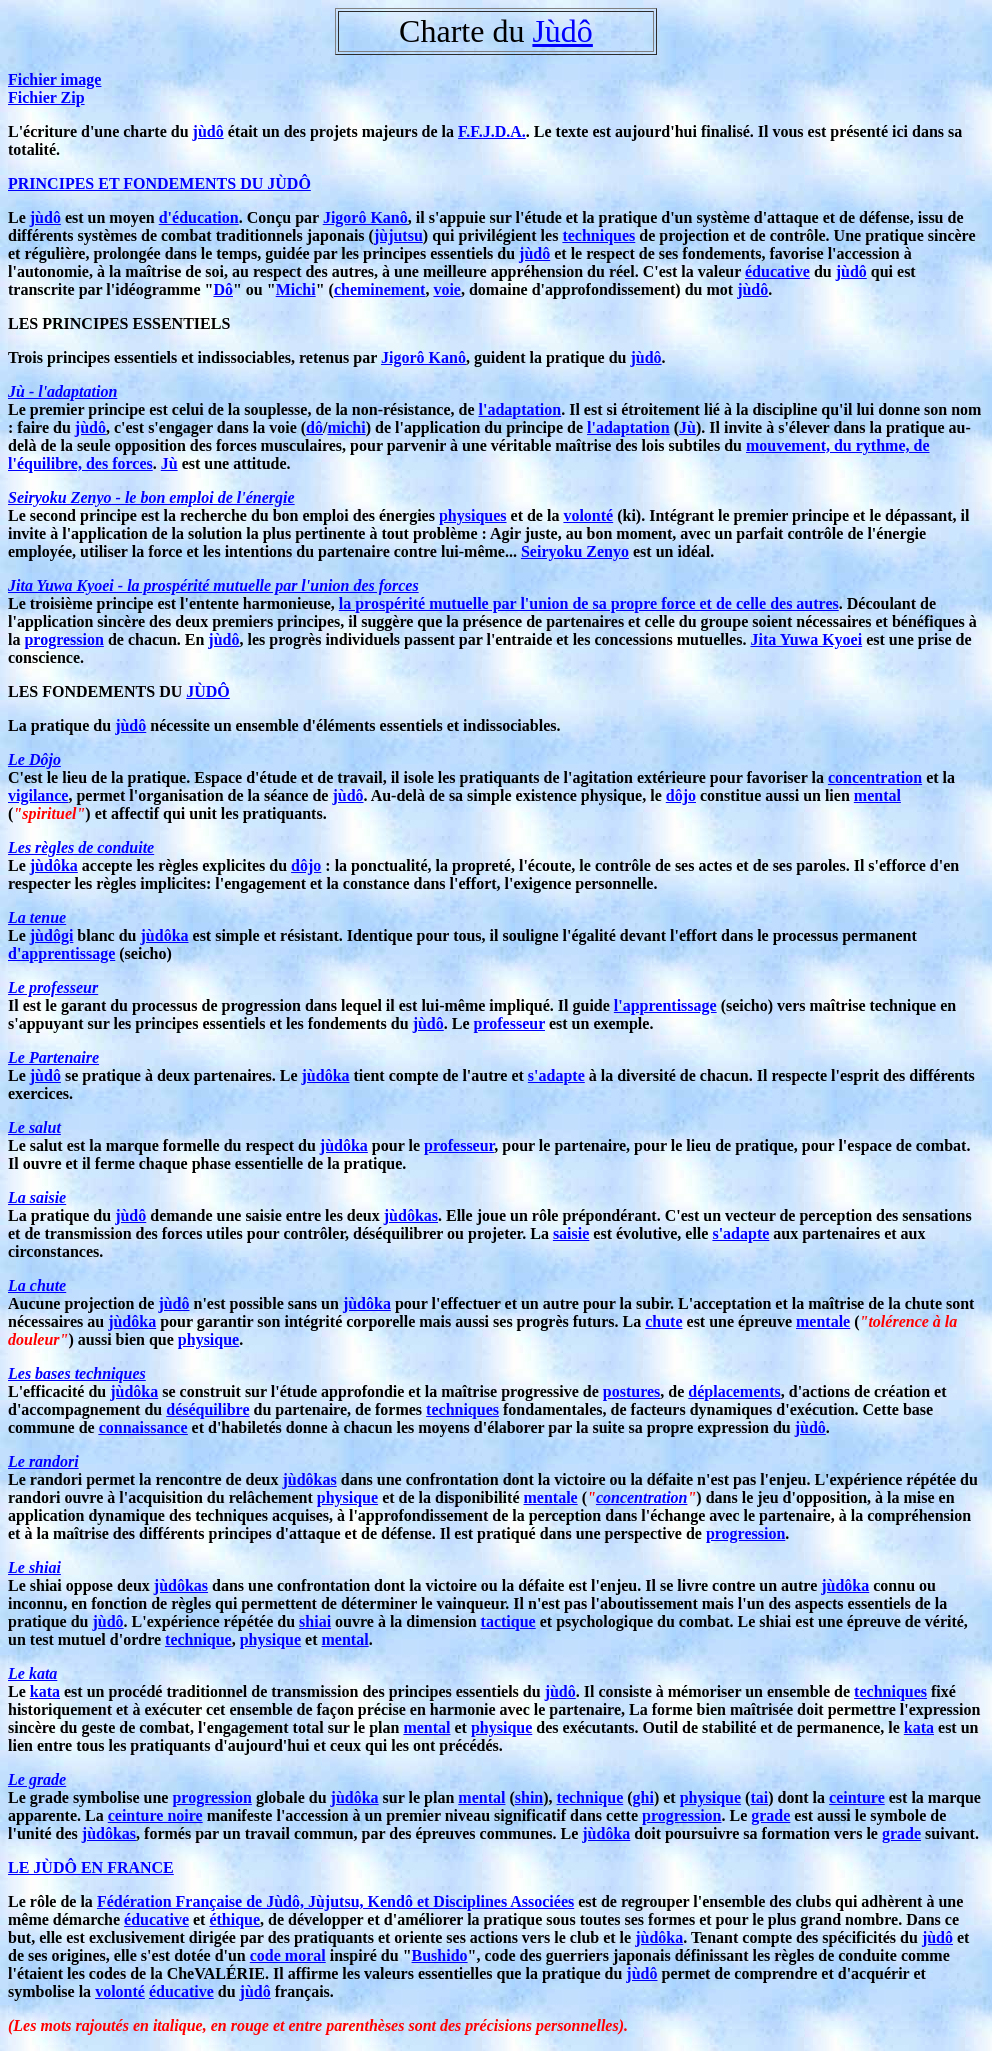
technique (198, 1639)
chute (663, 1321)
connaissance (143, 1427)
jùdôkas (411, 1215)
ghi (643, 1797)
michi (346, 427)
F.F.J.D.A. (492, 131)
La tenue (37, 917)
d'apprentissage (61, 953)
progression (63, 639)
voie (447, 289)
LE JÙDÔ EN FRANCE (91, 1867)
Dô (223, 289)
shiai (315, 1621)
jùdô (208, 131)
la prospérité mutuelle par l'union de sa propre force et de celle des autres (589, 603)
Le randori (43, 1461)
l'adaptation (519, 409)
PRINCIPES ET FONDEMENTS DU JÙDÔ (159, 183)
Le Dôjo (34, 759)
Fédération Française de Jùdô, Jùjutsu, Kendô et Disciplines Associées (335, 1901)
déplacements (734, 1391)
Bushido (440, 1955)
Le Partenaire (53, 1057)
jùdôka (54, 865)
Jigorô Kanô (365, 217)
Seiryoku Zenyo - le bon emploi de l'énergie (151, 497)
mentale (823, 1321)
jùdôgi (52, 935)
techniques (598, 235)
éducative (777, 271)
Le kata (32, 1673)
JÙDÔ (208, 691)
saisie (571, 1233)
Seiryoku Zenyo (575, 551)
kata (45, 1691)
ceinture (857, 1797)
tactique (508, 1621)
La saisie (37, 1197)
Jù (687, 427)
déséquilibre (207, 1409)
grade (770, 1815)
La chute (37, 1285)
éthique (234, 1919)
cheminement (380, 289)
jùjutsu (398, 235)
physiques (473, 515)
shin (529, 1797)
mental (877, 795)
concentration (875, 777)
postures (632, 1391)
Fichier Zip (46, 97)
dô (314, 427)
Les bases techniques (77, 1373)
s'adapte (556, 1075)
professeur (509, 1023)
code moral (288, 1955)
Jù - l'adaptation (62, 391)
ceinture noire (155, 1815)
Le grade (37, 1779)
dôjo (681, 795)
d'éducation (199, 217)
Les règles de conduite (81, 847)
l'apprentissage (665, 1005)
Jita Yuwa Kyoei (806, 639)
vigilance (38, 795)
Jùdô (562, 31)
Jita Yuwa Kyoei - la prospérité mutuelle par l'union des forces (213, 585)
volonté (588, 515)
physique (208, 1339)
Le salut (34, 1127)
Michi (296, 289)
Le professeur (53, 987)
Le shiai (34, 1567)
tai (759, 1797)
